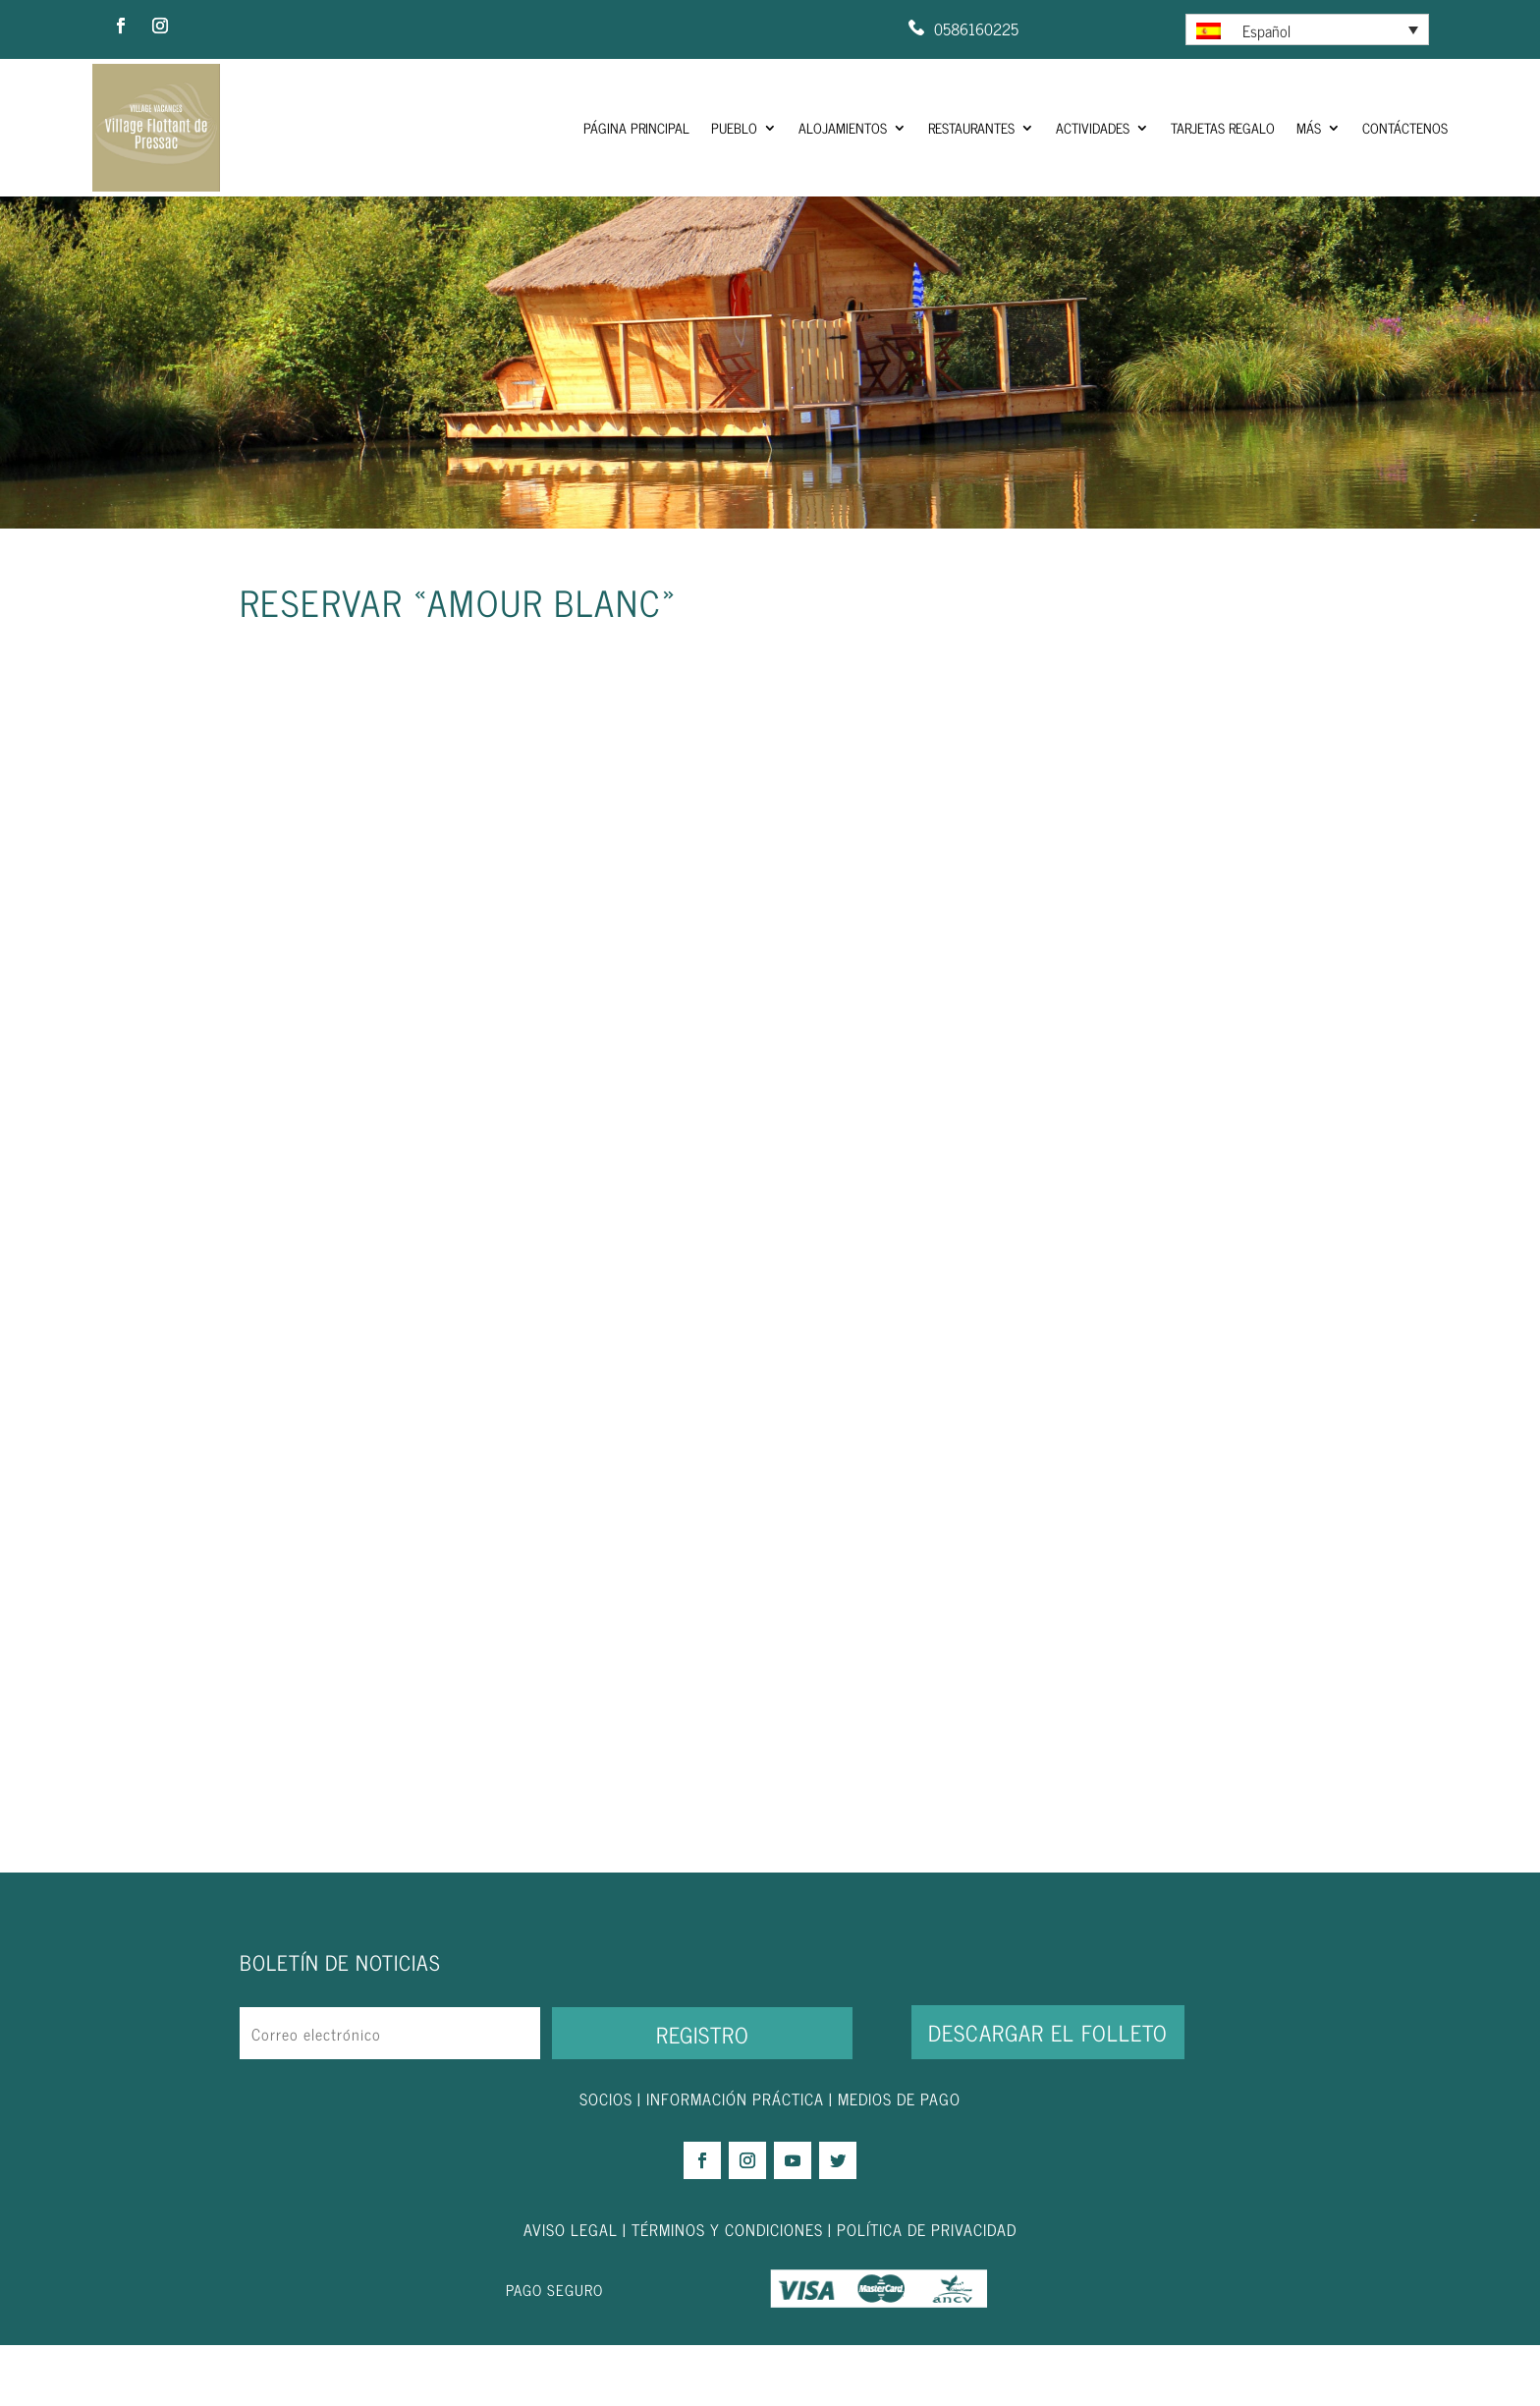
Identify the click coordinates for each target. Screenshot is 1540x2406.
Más (1308, 127)
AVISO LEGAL (570, 2289)
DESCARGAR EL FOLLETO (1048, 2092)
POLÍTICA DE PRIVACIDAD (927, 2289)
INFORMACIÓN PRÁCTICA (735, 2159)
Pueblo (734, 127)
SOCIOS (605, 2159)
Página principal (636, 127)
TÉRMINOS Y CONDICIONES (727, 2289)
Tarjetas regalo (1223, 127)
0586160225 (976, 28)
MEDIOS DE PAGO (899, 2159)
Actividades (1092, 127)
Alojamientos (842, 127)
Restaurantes (971, 127)
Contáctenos (1405, 127)
